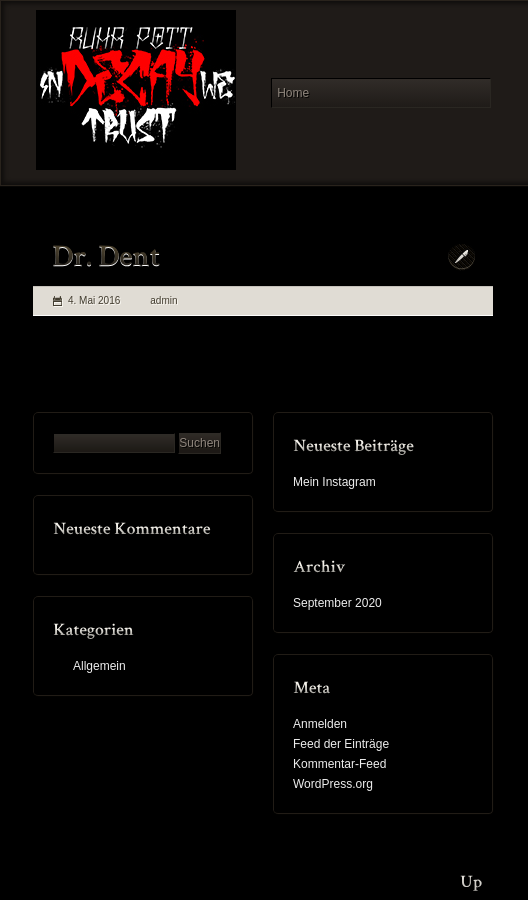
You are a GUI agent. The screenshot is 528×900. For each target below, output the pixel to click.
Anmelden (320, 724)
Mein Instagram (334, 482)
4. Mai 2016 (94, 300)
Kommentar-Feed (339, 764)
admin (163, 300)
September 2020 (337, 603)
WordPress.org (333, 784)
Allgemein (99, 666)
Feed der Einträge (341, 744)
